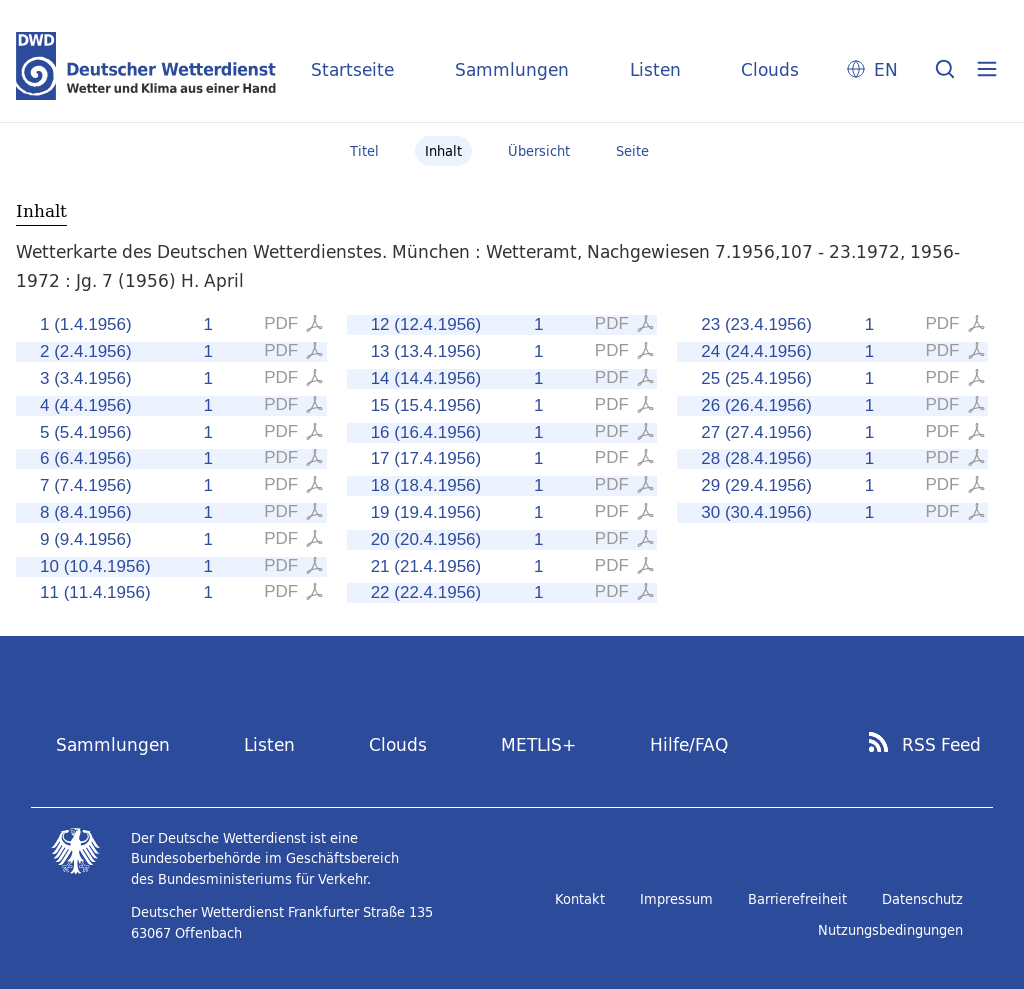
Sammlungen (512, 69)
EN (886, 69)
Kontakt (580, 899)
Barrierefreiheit (797, 899)
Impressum (676, 899)
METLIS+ (538, 744)
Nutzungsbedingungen (890, 930)
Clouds (770, 69)
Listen (655, 69)
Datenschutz (922, 899)
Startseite (352, 69)
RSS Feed (941, 745)
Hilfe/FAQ (689, 744)
